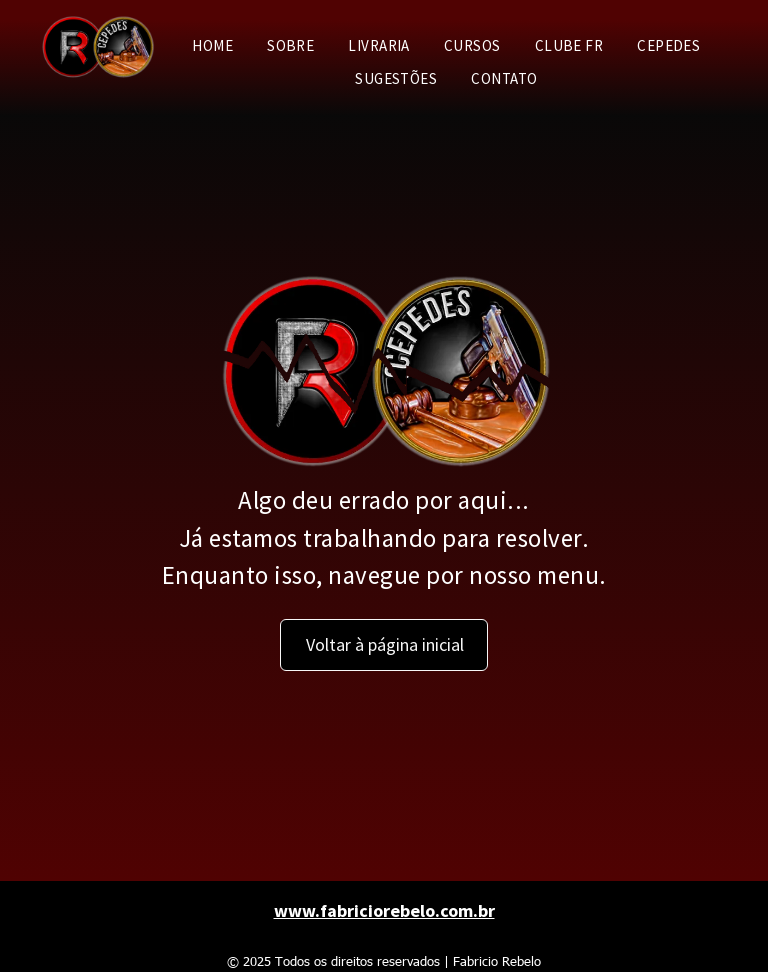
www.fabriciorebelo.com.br (384, 910)
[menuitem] (212, 46)
